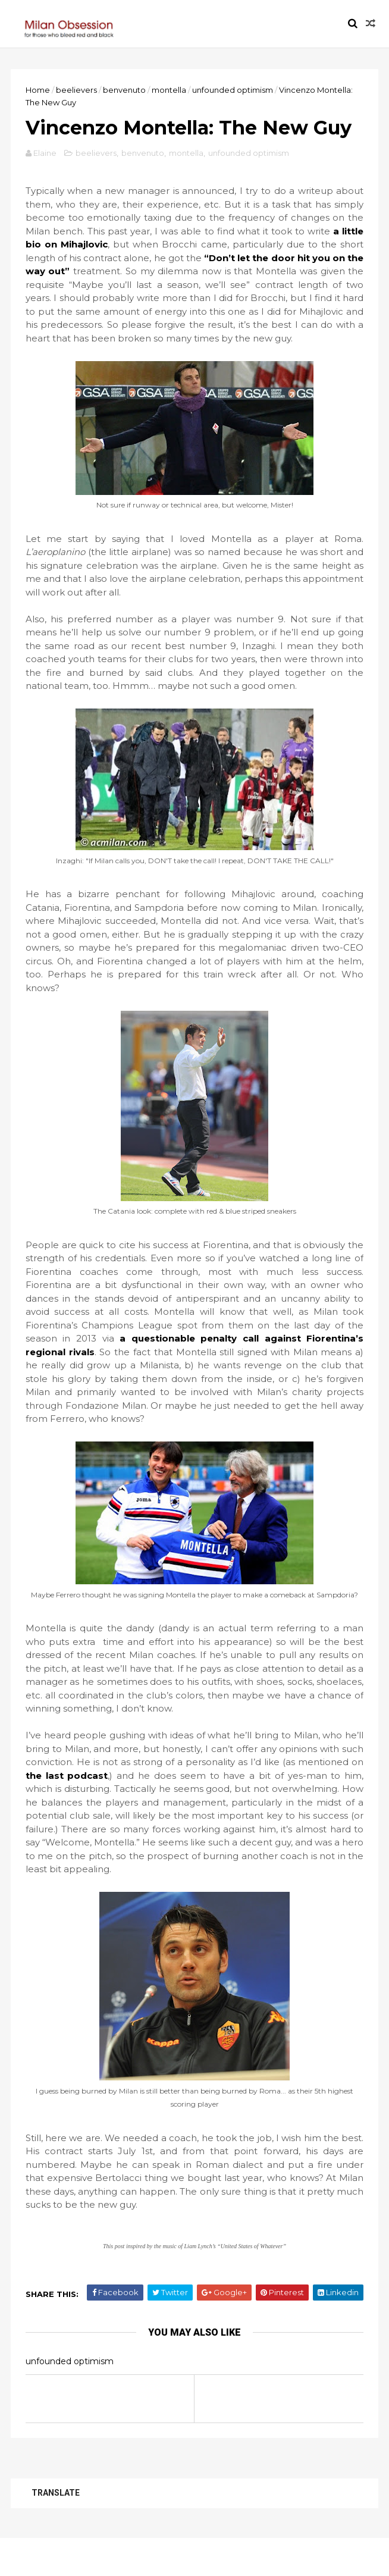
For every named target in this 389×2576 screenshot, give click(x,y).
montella (170, 90)
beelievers (77, 90)
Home (39, 90)
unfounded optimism (233, 90)
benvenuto (125, 90)
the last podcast (68, 1809)
